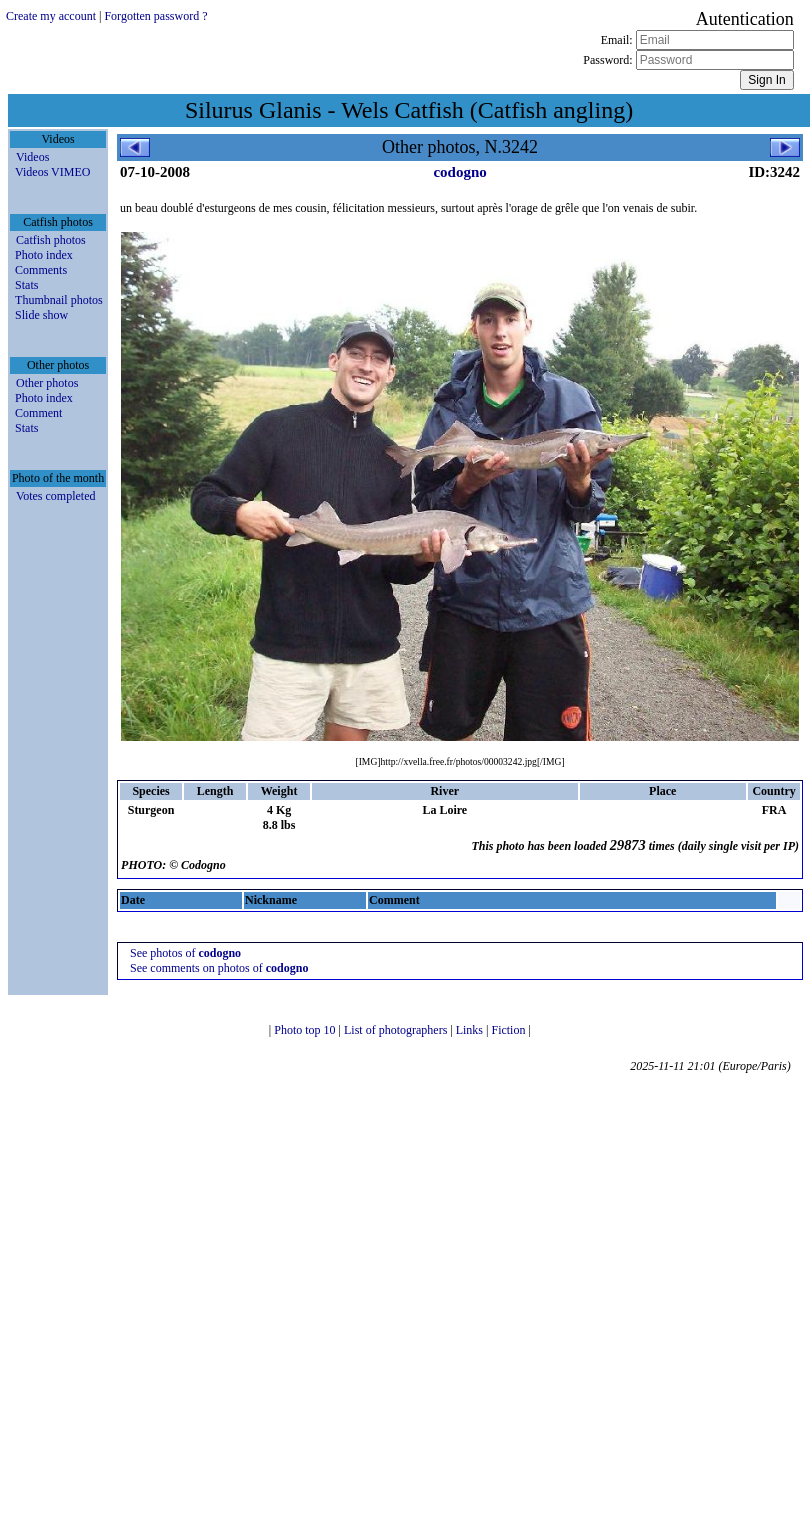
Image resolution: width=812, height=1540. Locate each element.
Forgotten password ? (155, 16)
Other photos (47, 383)
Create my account (51, 16)
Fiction (509, 1030)
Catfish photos (51, 240)
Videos (32, 157)
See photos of (185, 953)
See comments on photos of (219, 968)
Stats (26, 285)
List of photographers (397, 1030)
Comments (41, 270)
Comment (38, 413)
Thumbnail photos (59, 300)
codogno (459, 172)
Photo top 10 (306, 1030)
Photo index (44, 255)
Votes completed (55, 496)
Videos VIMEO (52, 172)
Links (471, 1030)
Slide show (41, 315)
